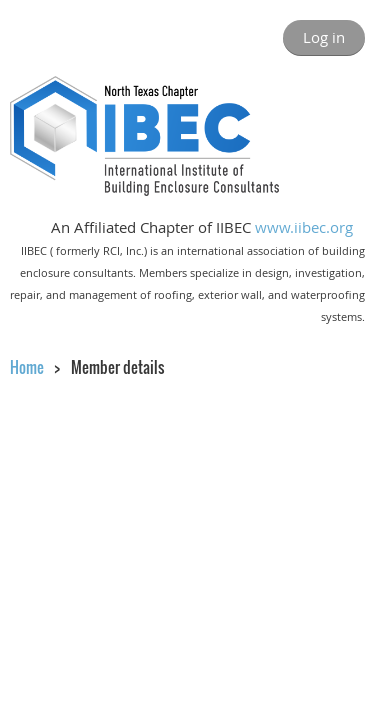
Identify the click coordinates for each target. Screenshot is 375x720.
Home (27, 367)
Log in (324, 37)
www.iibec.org (304, 227)
